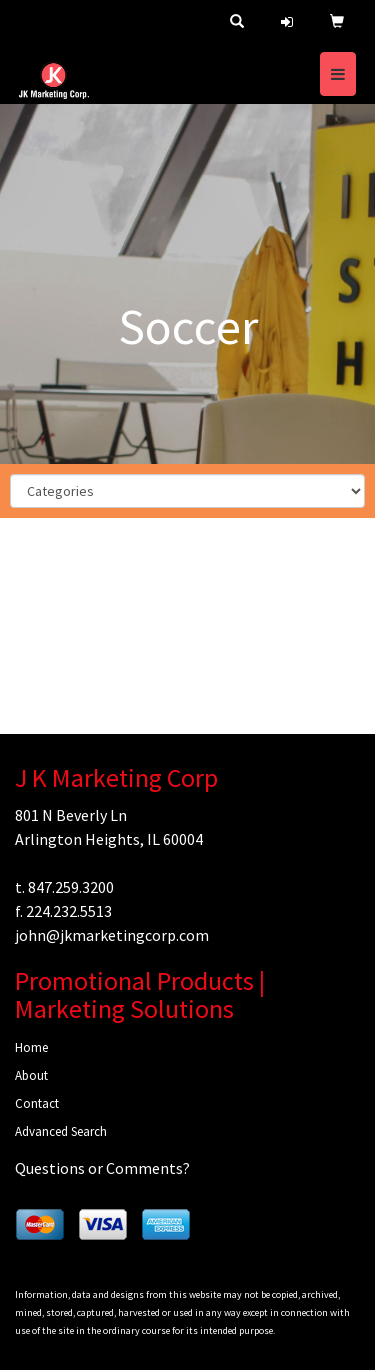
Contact (37, 1103)
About (31, 1075)
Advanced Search (61, 1131)
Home (31, 1047)
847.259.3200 (71, 887)
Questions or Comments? (102, 1168)
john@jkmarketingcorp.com (112, 935)
